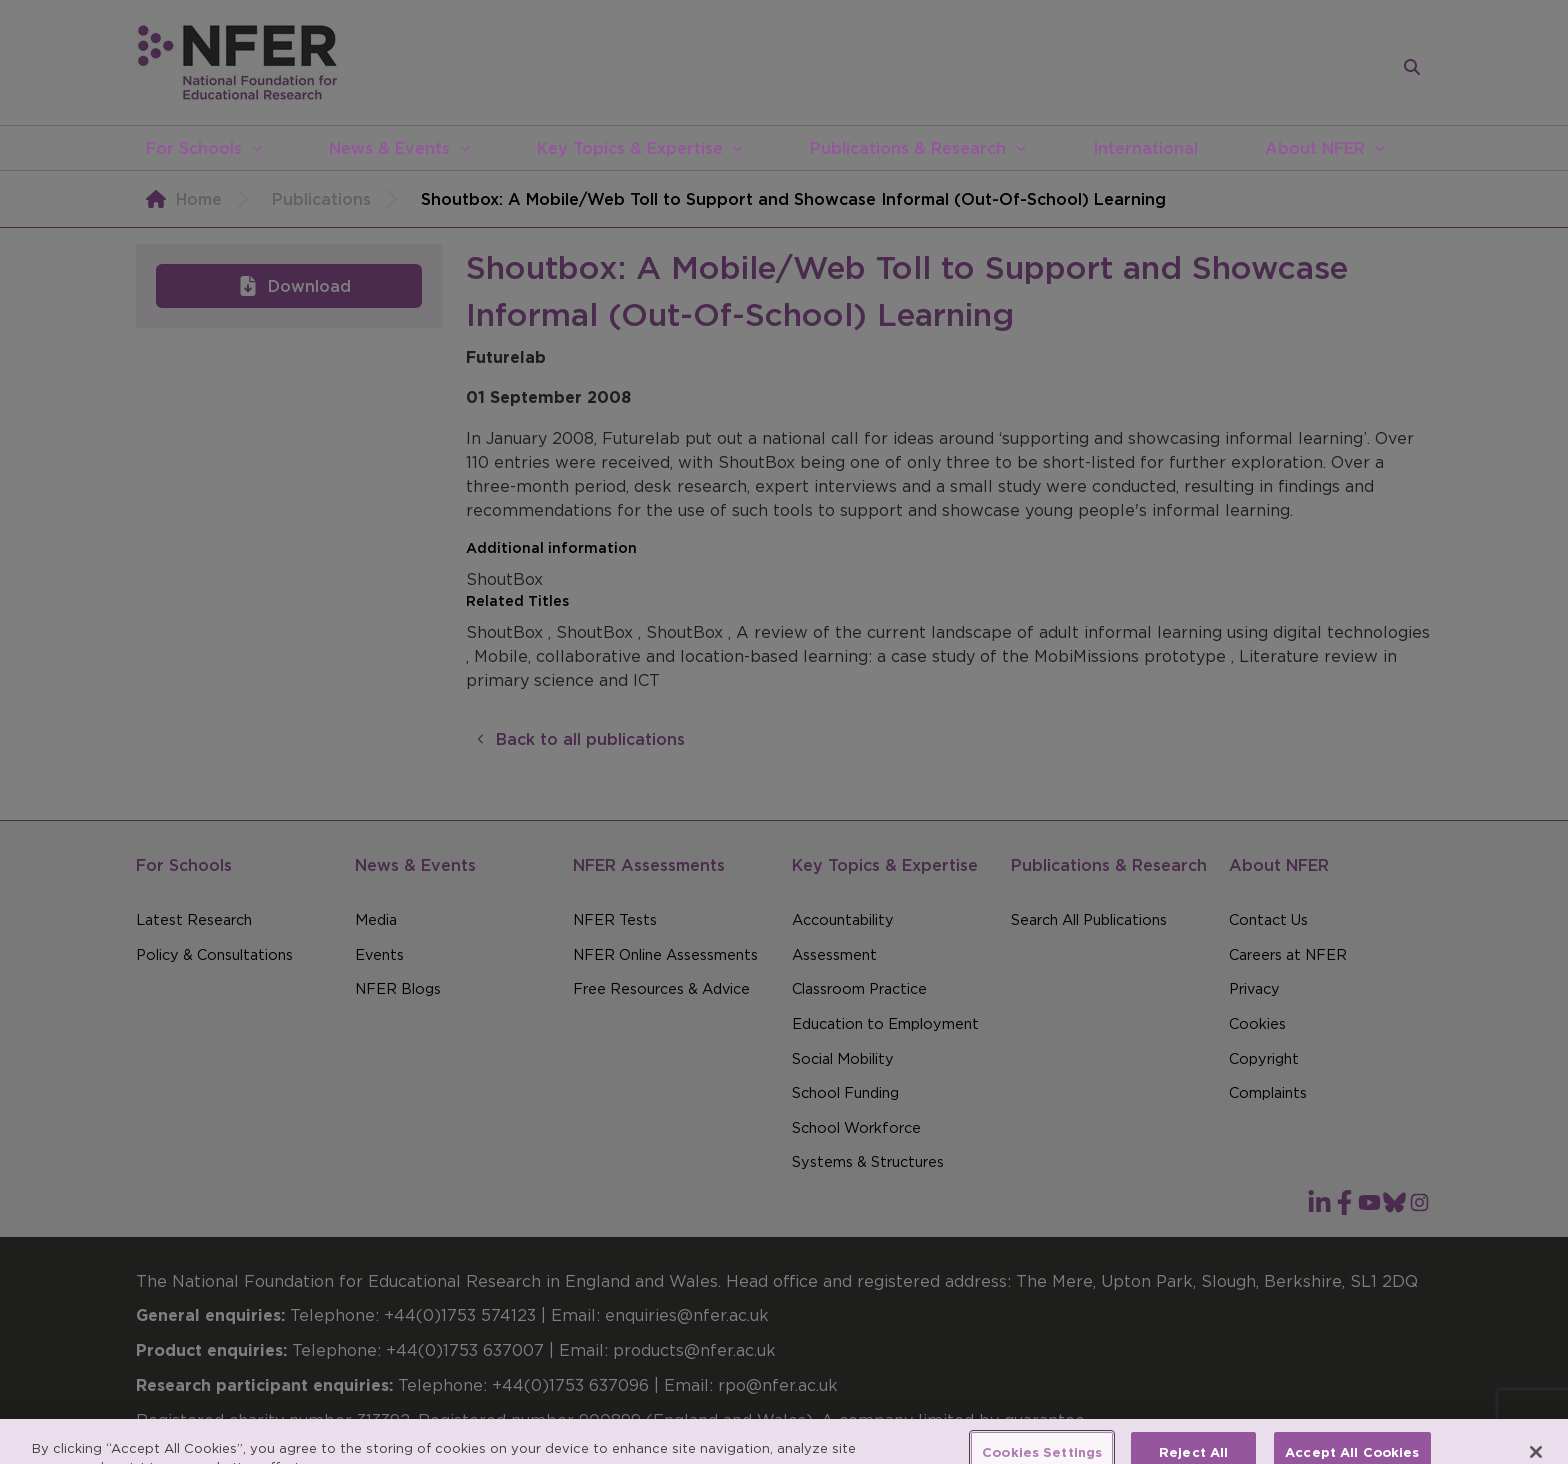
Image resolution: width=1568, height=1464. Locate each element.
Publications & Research (908, 148)
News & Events (389, 148)
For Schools (194, 148)
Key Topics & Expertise (630, 148)
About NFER (1315, 148)
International (1145, 148)
